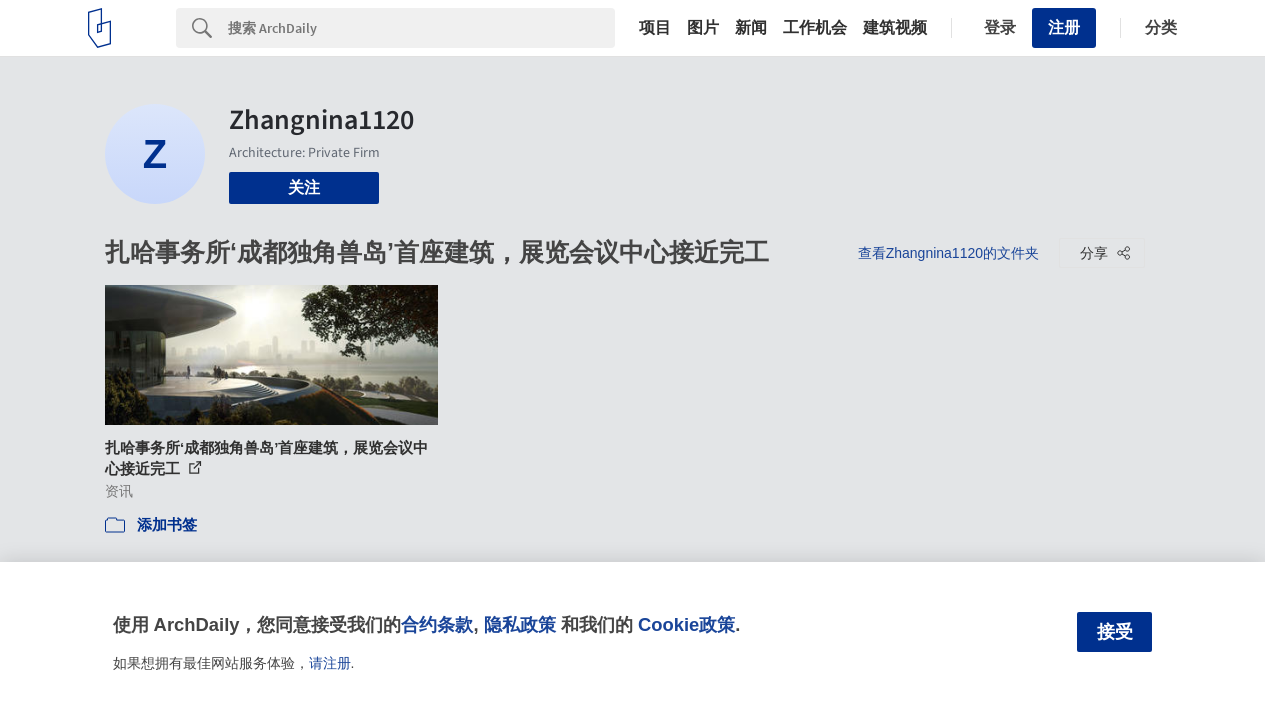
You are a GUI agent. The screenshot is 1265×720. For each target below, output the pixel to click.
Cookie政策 (686, 624)
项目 (655, 28)
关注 (304, 187)
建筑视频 (895, 28)
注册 (1064, 27)
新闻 (751, 28)
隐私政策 (520, 624)
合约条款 (437, 624)
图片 (703, 28)
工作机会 (815, 28)
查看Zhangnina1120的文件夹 (948, 253)
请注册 (330, 663)
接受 (1115, 632)
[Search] (421, 28)
